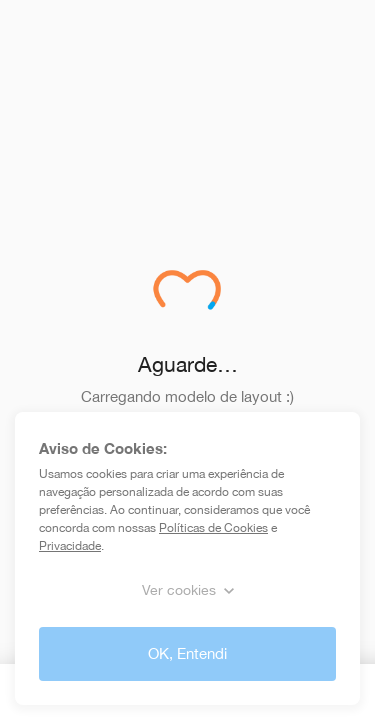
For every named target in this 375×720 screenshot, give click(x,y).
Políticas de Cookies (213, 528)
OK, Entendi (187, 653)
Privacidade (70, 546)
